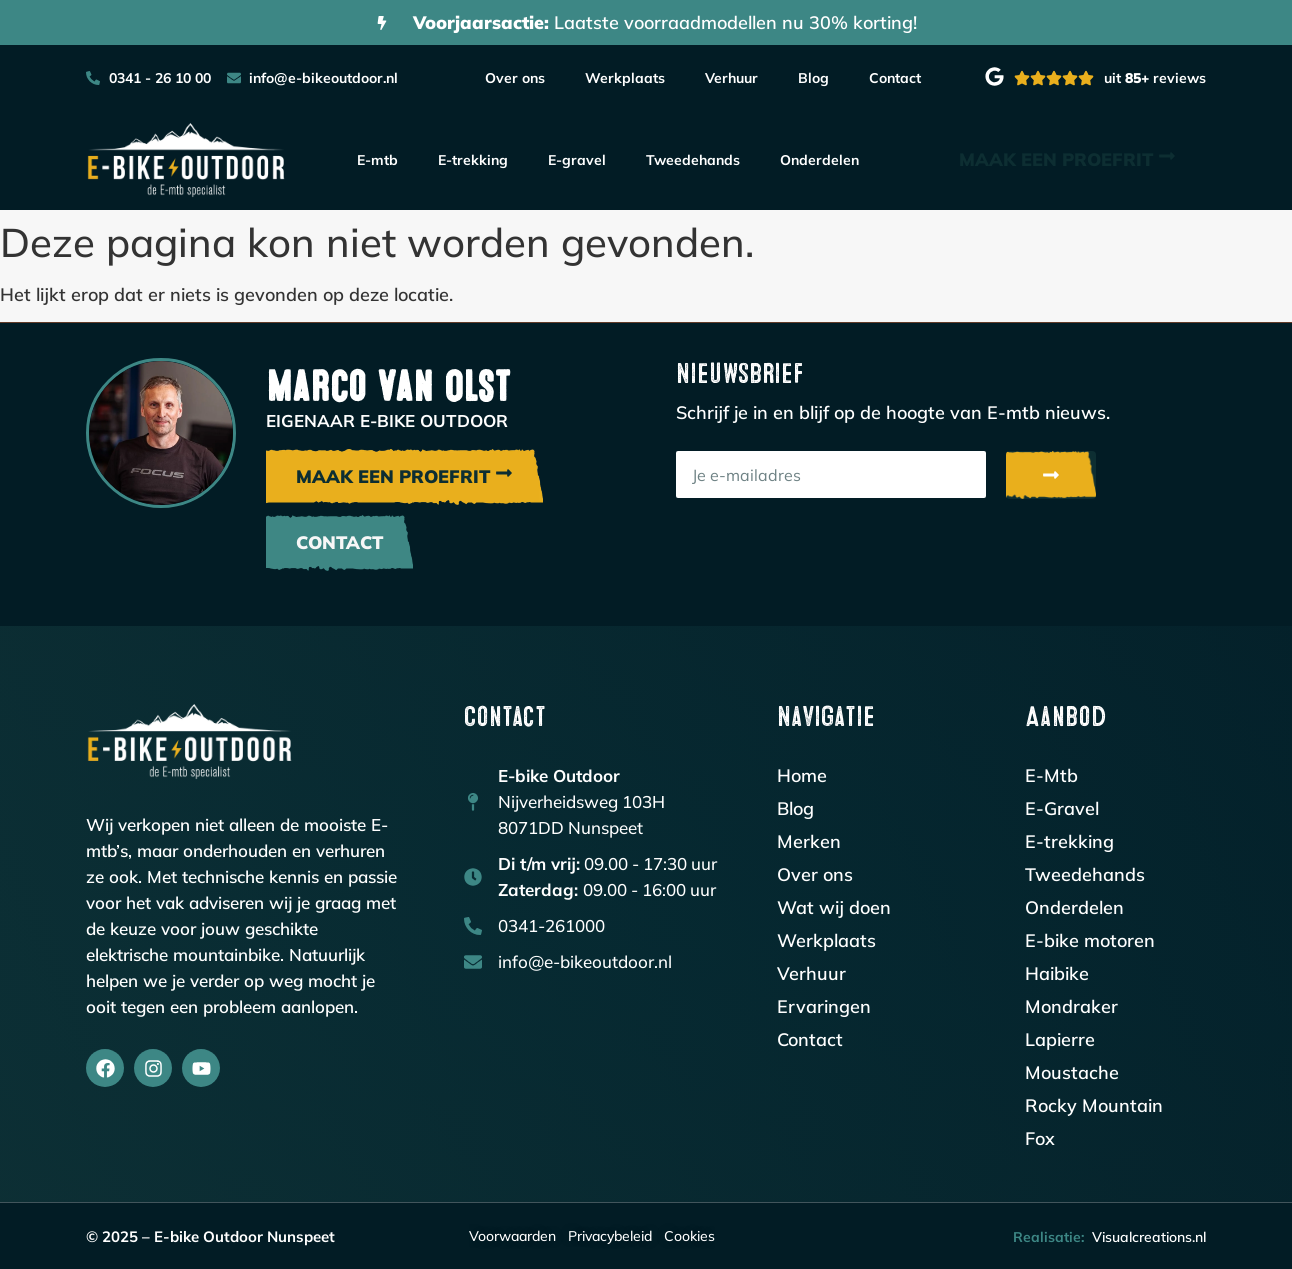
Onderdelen (819, 160)
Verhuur (731, 78)
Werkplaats (625, 78)
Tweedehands (693, 160)
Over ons (515, 78)
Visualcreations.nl (1149, 1237)
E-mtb (377, 160)
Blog (813, 78)
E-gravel (577, 160)
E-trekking (473, 160)
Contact (895, 78)
